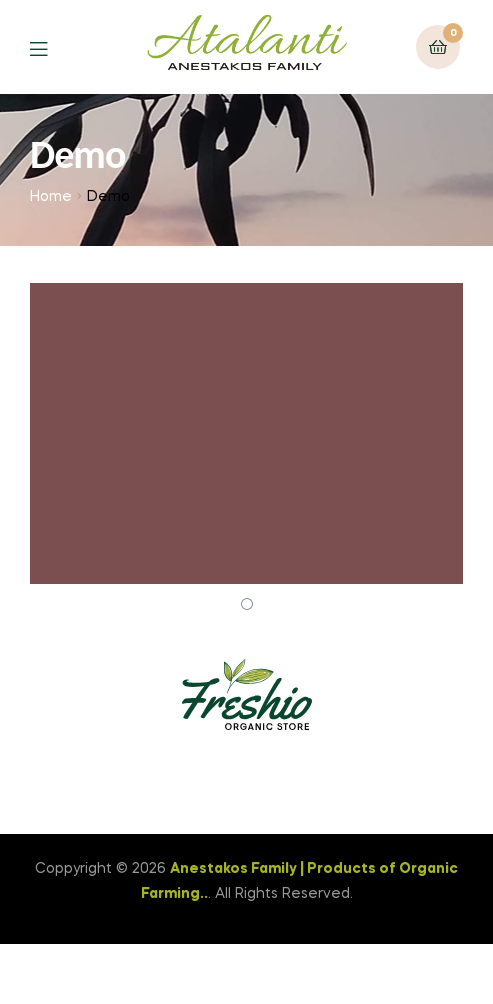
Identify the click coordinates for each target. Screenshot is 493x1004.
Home (51, 197)
